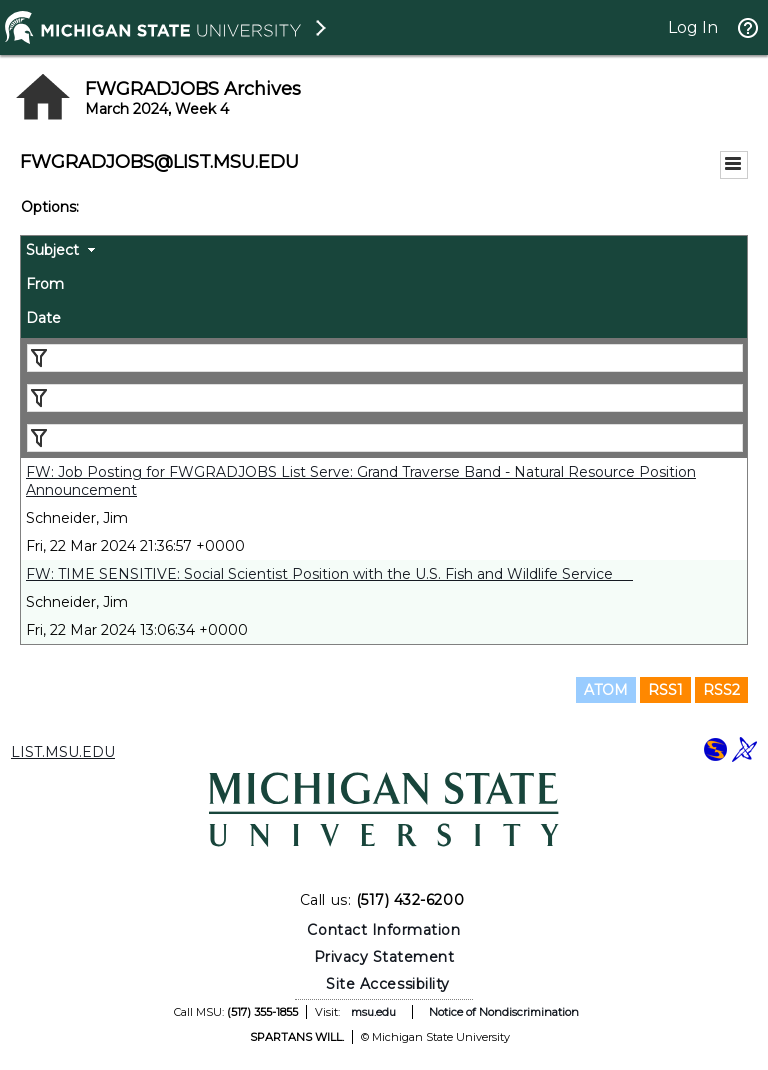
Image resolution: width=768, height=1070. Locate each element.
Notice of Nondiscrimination (504, 1012)
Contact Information (383, 930)
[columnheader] (384, 253)
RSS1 (665, 690)
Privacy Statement (384, 957)
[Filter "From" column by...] (385, 398)
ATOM (606, 690)
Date (43, 318)
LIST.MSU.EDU (63, 752)
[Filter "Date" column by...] (385, 438)
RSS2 (721, 690)
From (45, 284)
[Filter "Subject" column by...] (385, 358)
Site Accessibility (388, 984)
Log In (693, 27)
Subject (52, 250)
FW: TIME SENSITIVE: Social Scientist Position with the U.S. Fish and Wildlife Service (329, 574)
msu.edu (373, 1012)
